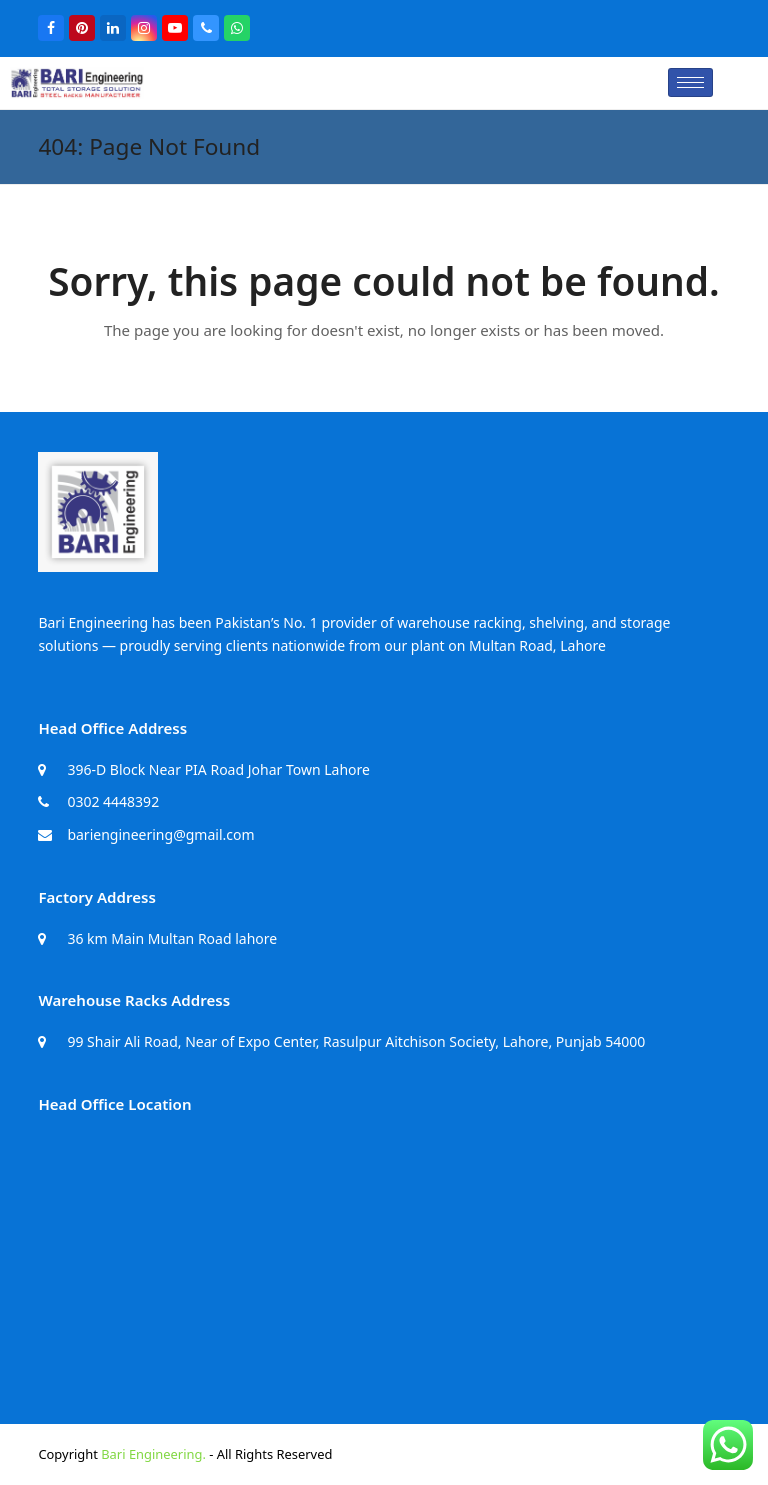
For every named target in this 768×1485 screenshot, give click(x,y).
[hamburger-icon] (690, 82)
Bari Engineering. (153, 1454)
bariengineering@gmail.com (160, 834)
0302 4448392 (113, 801)
